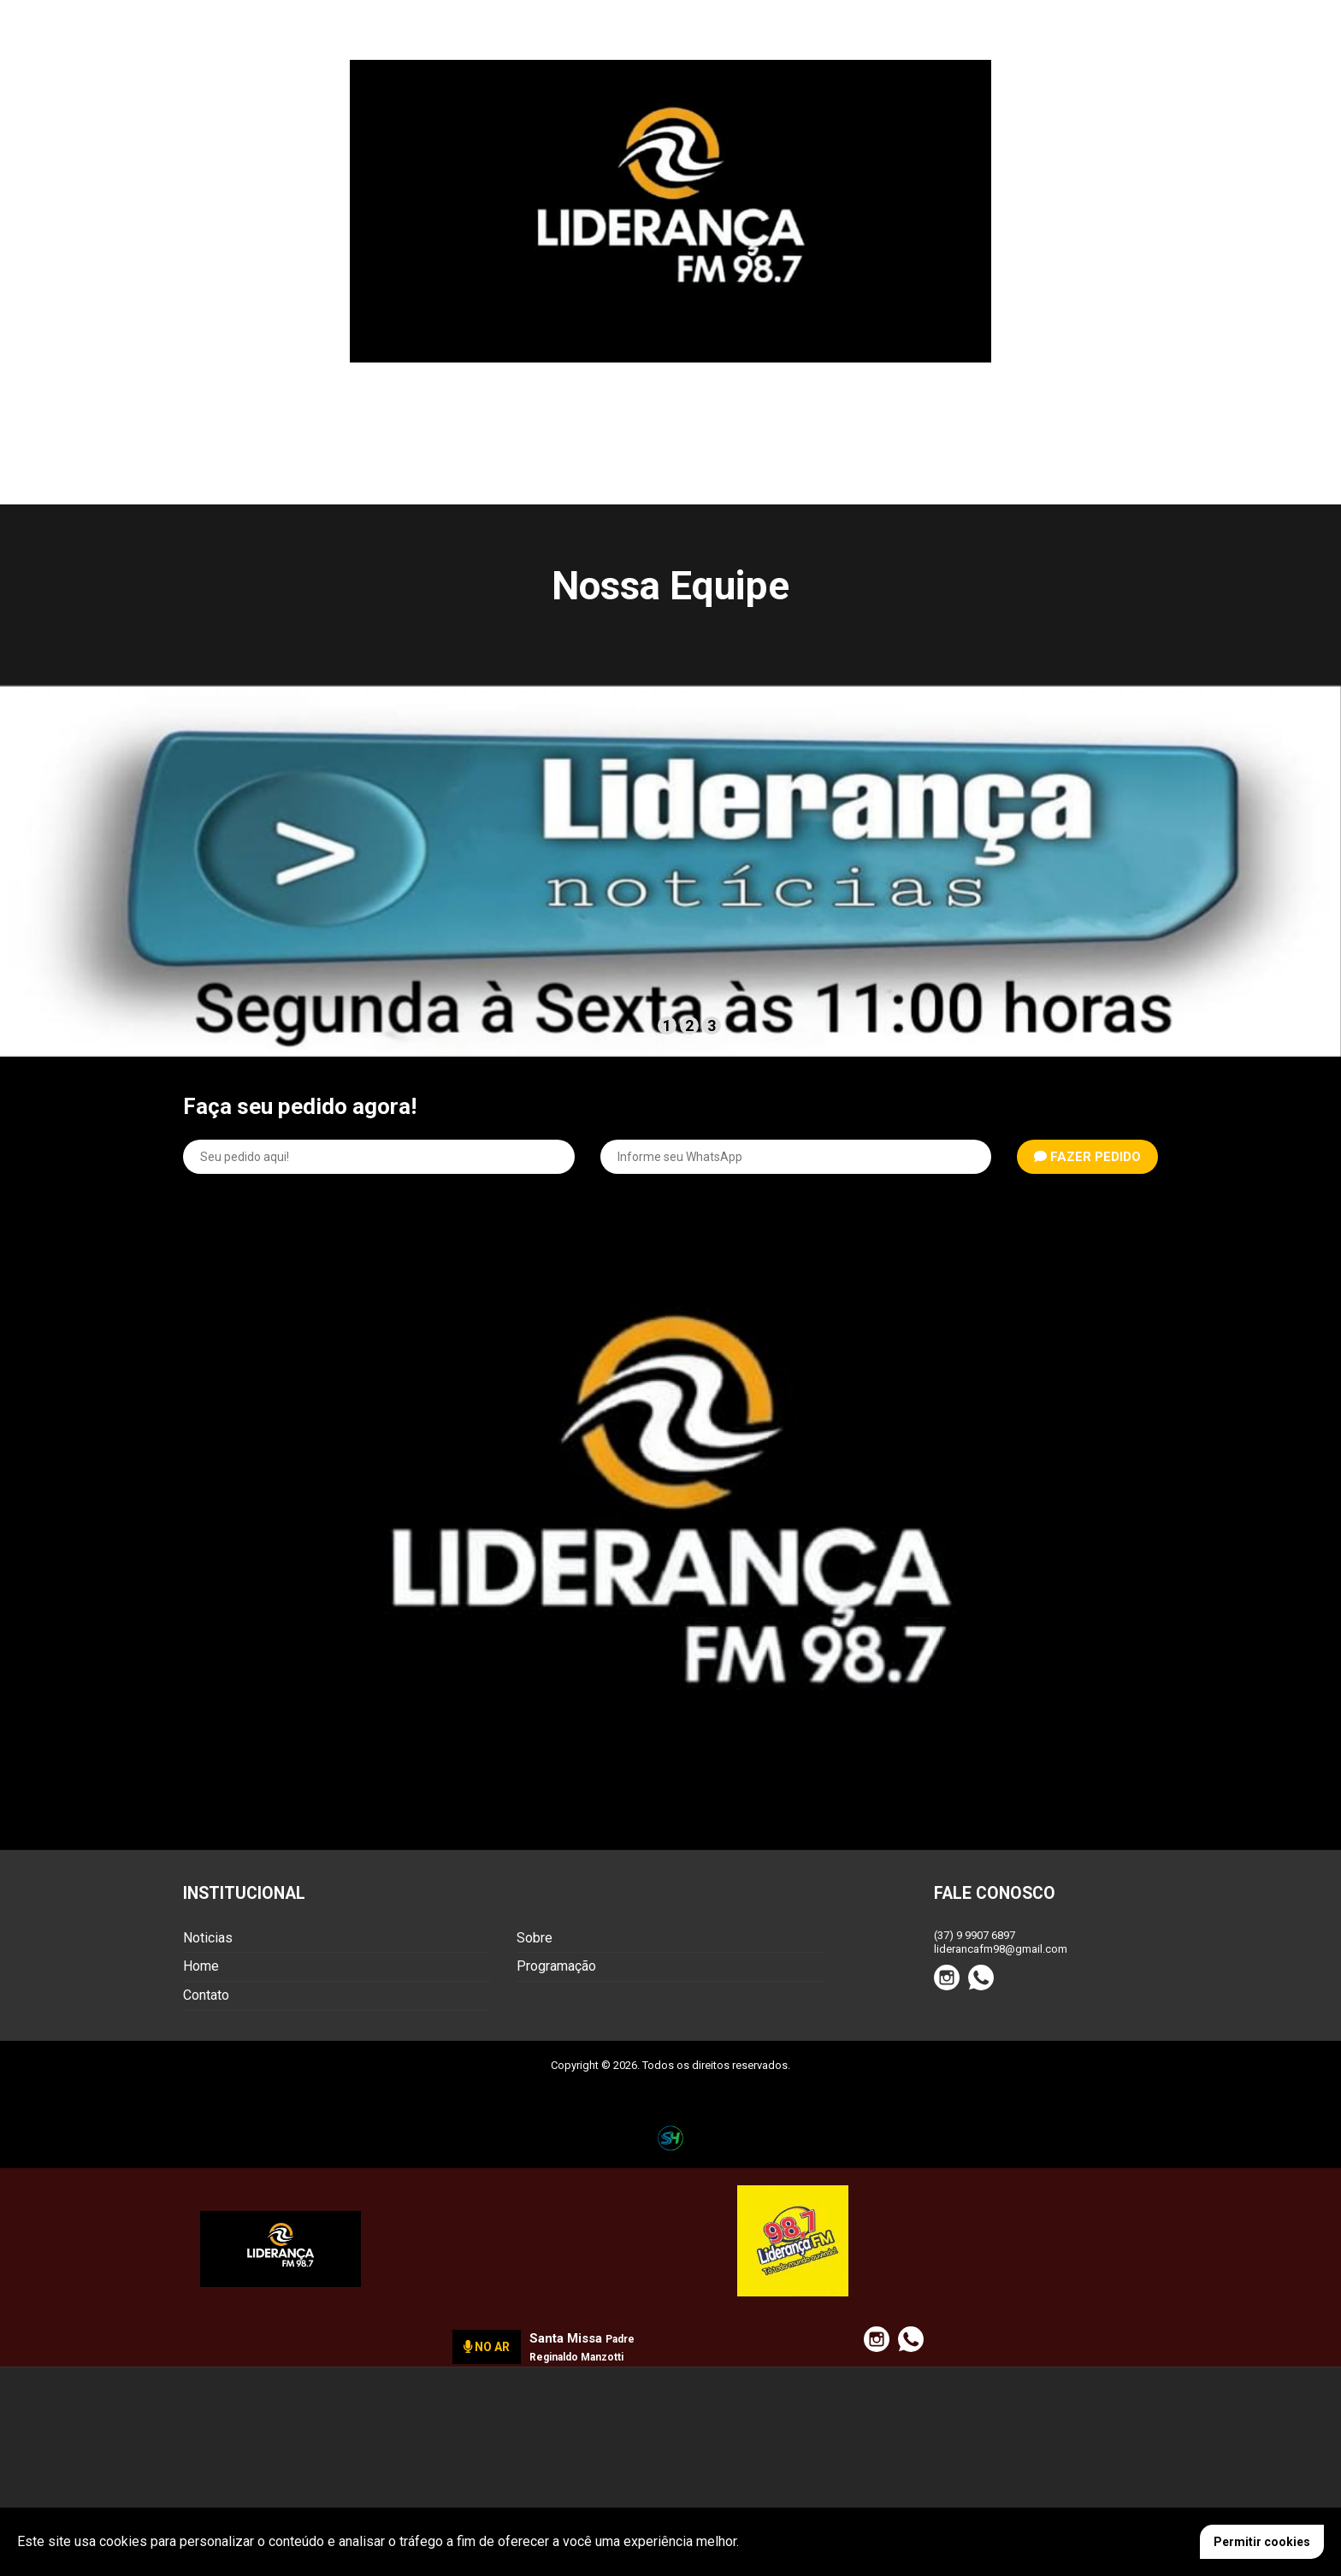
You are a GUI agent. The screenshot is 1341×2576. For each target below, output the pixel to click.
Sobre (534, 1938)
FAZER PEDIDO (1087, 1156)
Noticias (208, 1938)
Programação (556, 1966)
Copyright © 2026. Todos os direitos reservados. (670, 2065)
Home (201, 1966)
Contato (206, 1995)
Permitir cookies (1262, 2542)
